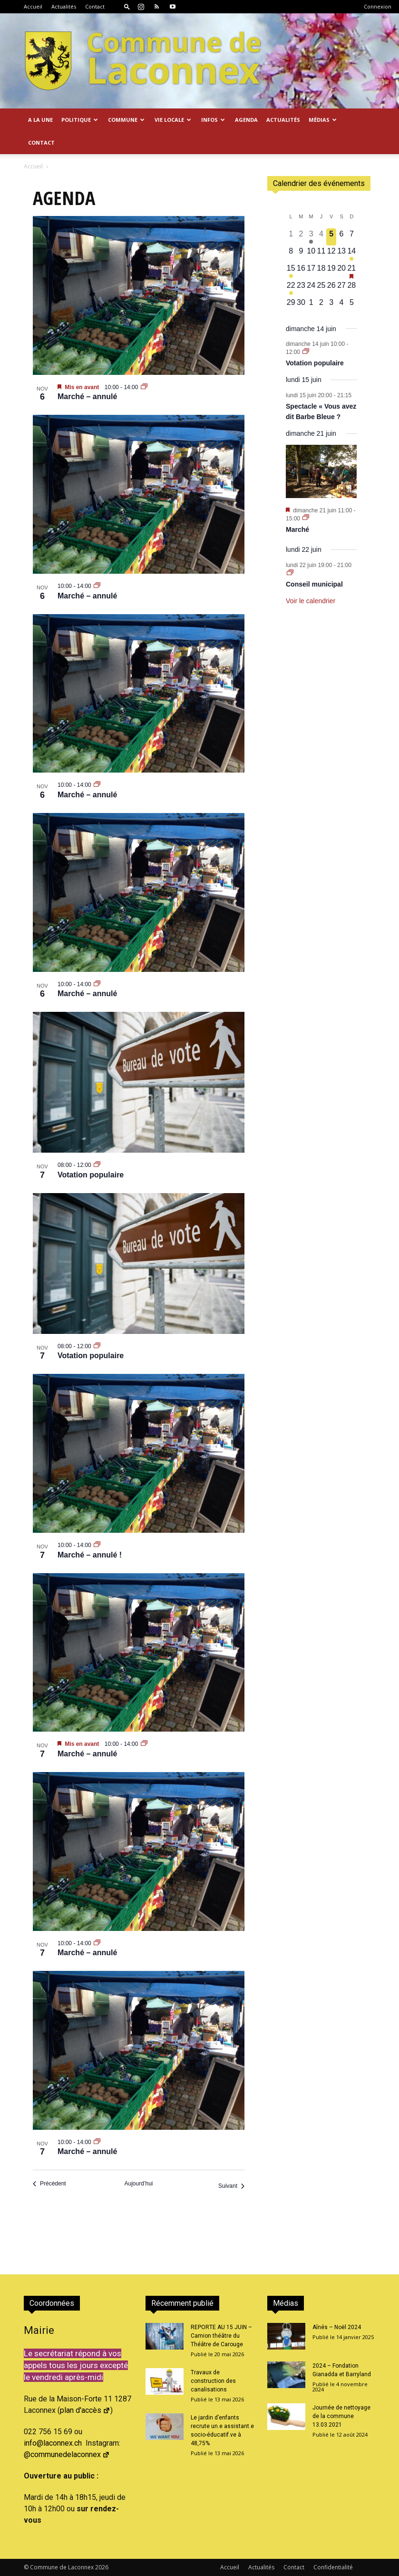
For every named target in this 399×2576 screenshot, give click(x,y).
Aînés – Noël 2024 (336, 2327)
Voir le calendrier (310, 601)
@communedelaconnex (67, 2454)
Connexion (377, 6)
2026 (101, 2567)
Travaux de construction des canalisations (213, 2381)
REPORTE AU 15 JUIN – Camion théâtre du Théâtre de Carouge (221, 2336)
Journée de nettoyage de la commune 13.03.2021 (341, 2416)
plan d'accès (85, 2410)
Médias (323, 119)
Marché (297, 529)
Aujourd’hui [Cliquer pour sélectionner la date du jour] (138, 2183)
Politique (79, 119)
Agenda (246, 119)
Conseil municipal (314, 584)
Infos (213, 119)
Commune (126, 119)
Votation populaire (91, 1175)
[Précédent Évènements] (49, 2184)
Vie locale (173, 119)
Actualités (63, 6)
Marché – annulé (87, 396)
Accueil (33, 6)
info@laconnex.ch (53, 2443)
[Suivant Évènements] (231, 2186)
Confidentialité (333, 2567)
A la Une (40, 119)
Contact (95, 6)
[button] (127, 6)
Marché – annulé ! (90, 1555)
